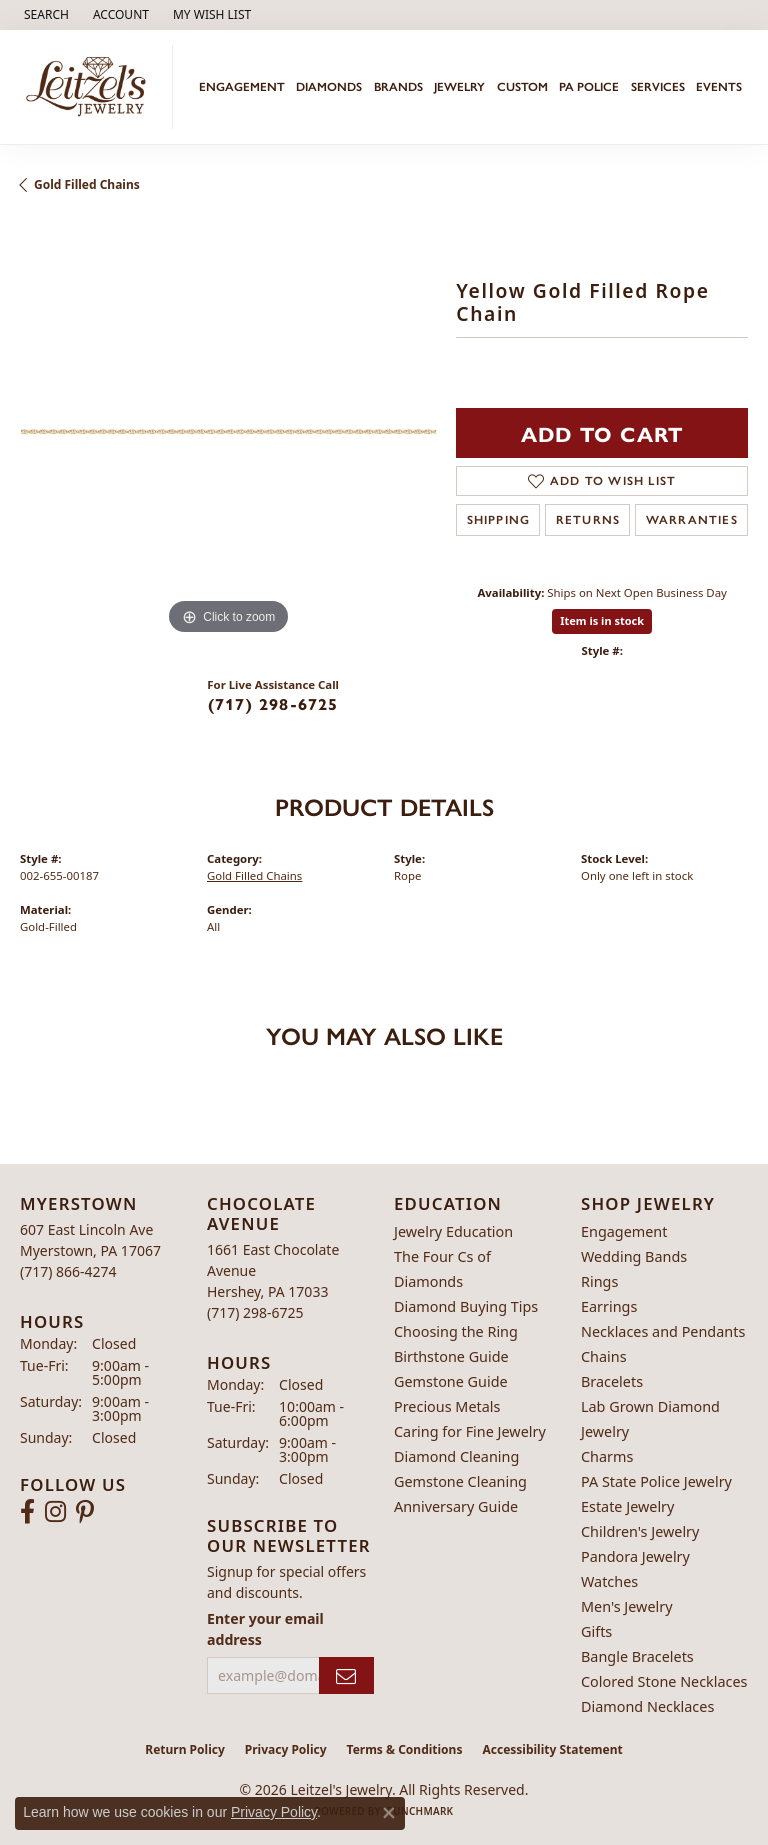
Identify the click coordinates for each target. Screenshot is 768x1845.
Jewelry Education (453, 1231)
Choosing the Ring (456, 1331)
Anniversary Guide (456, 1506)
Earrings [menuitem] (609, 1306)
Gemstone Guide (451, 1381)
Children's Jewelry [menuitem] (640, 1531)
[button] (44, 15)
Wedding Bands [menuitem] (634, 1256)
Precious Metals (447, 1406)
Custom (522, 87)
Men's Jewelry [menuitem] (627, 1606)
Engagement (242, 87)
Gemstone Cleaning (460, 1481)
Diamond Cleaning (456, 1456)
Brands (398, 87)
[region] (228, 432)
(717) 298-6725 (273, 703)
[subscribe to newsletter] (346, 1675)
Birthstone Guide (451, 1356)
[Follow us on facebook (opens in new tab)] (27, 1512)
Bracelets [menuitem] (612, 1381)
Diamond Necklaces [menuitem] (647, 1706)
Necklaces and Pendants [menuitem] (663, 1331)
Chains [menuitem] (604, 1356)
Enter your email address (265, 1629)
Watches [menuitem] (609, 1581)
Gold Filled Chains (87, 184)
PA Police (589, 87)
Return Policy (185, 1749)
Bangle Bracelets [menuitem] (637, 1656)
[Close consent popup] (389, 1813)
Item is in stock (602, 620)
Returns (588, 520)
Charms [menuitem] (607, 1456)
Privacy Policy (286, 1749)
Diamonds (329, 87)
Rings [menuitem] (599, 1281)
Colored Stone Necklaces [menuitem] (664, 1681)
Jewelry (459, 87)
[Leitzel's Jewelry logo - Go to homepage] (91, 87)
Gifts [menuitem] (596, 1631)
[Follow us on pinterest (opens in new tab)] (85, 1512)
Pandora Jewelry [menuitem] (635, 1556)
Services (658, 87)
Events (719, 87)
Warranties (692, 520)
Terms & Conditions (405, 1749)
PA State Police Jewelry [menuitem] (656, 1481)
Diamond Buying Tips (466, 1306)
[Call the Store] (68, 1271)
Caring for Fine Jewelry (470, 1431)
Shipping (499, 520)
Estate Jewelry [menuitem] (627, 1506)
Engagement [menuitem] (624, 1231)
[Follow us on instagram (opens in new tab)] (55, 1512)
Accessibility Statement (552, 1749)
